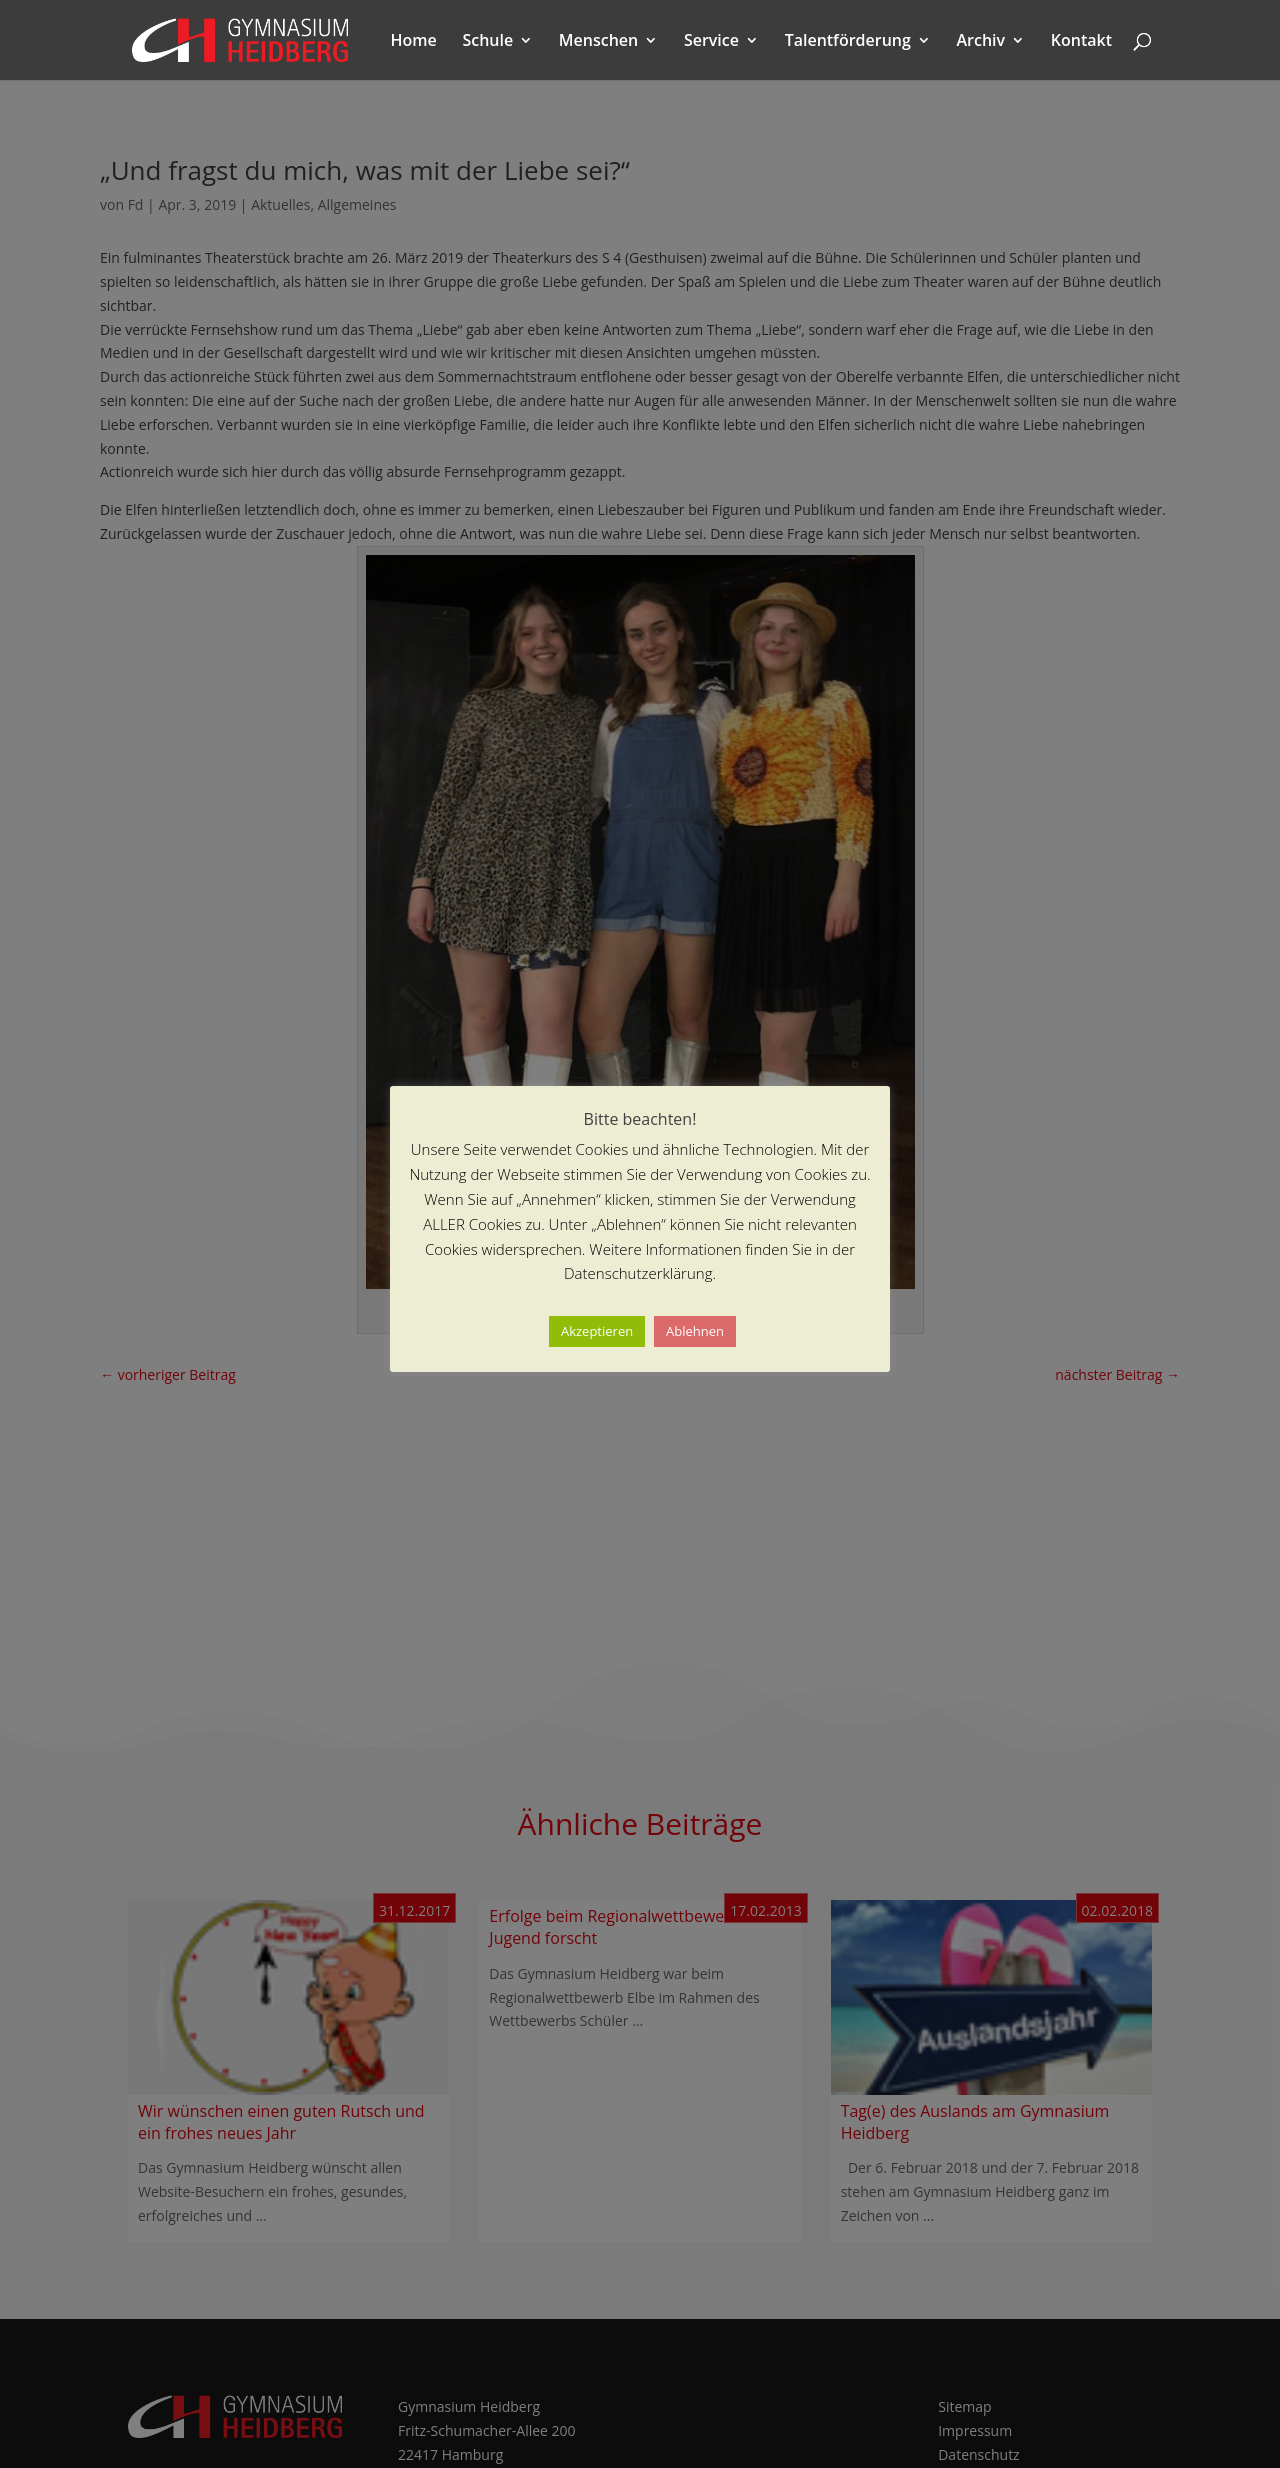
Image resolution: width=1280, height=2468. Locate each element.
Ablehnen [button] (695, 1331)
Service (711, 42)
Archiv (981, 42)
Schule (487, 42)
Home (414, 42)
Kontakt (1081, 42)
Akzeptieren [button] (597, 1331)
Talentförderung (848, 42)
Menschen (598, 42)
